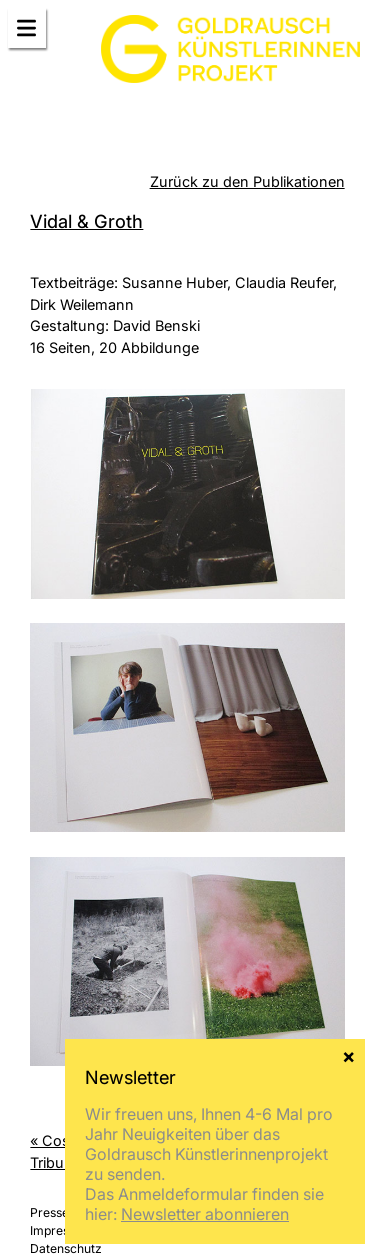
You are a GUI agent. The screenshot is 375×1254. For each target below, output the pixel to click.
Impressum (61, 1230)
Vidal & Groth (86, 221)
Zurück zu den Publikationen (247, 181)
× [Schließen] (348, 1055)
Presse (49, 1212)
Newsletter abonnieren (205, 1214)
